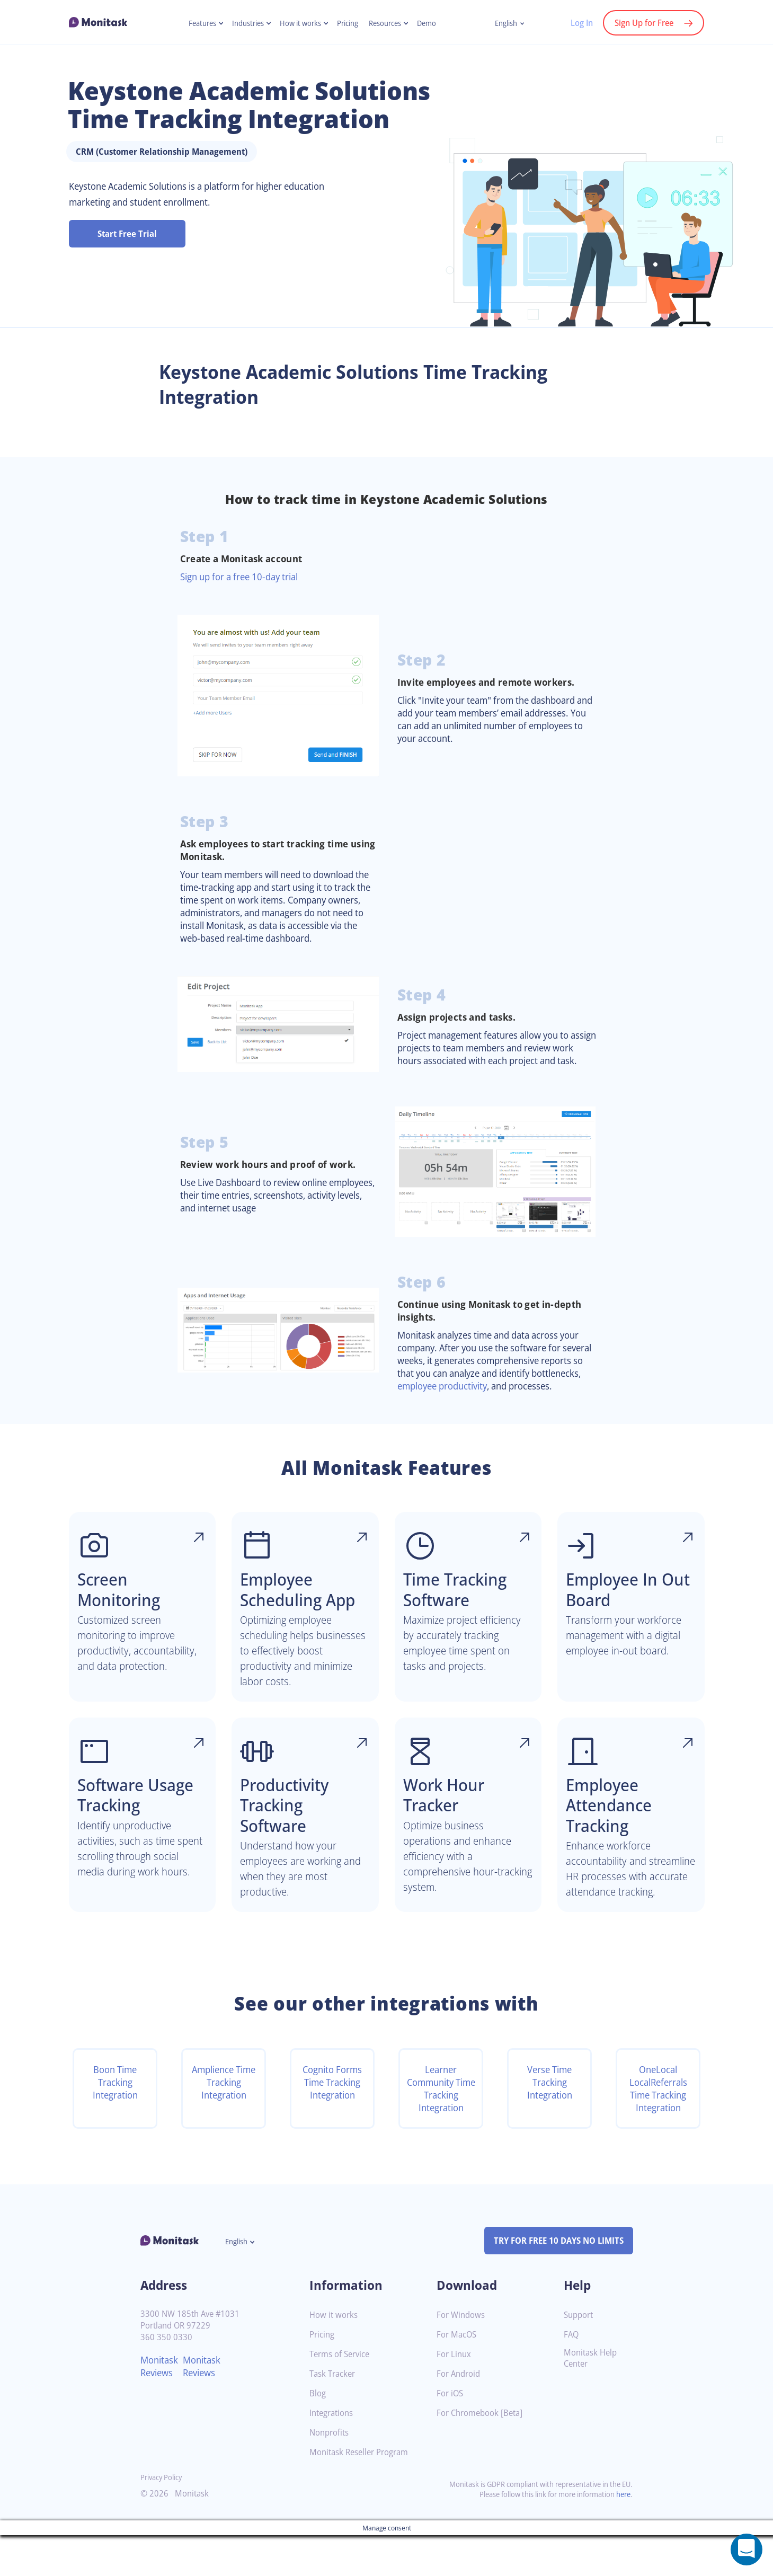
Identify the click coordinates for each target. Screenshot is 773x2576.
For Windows (462, 2355)
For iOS (451, 2434)
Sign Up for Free (642, 23)
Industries (243, 23)
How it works (299, 23)
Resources (389, 23)
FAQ (572, 2375)
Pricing (349, 23)
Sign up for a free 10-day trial (244, 576)
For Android (460, 2414)
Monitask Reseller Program (362, 2493)
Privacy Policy (163, 2518)
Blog (318, 2434)
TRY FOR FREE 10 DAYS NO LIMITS (554, 2281)
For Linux (455, 2395)
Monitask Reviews (160, 2407)
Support (580, 2355)
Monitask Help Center (592, 2399)
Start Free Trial (126, 234)
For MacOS (458, 2375)
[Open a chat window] (746, 2549)
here (623, 2535)
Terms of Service (342, 2395)
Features (195, 23)
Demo (433, 23)
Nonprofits (330, 2473)
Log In (576, 23)
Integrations (333, 2453)
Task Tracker (334, 2414)
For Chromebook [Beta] (483, 2453)
